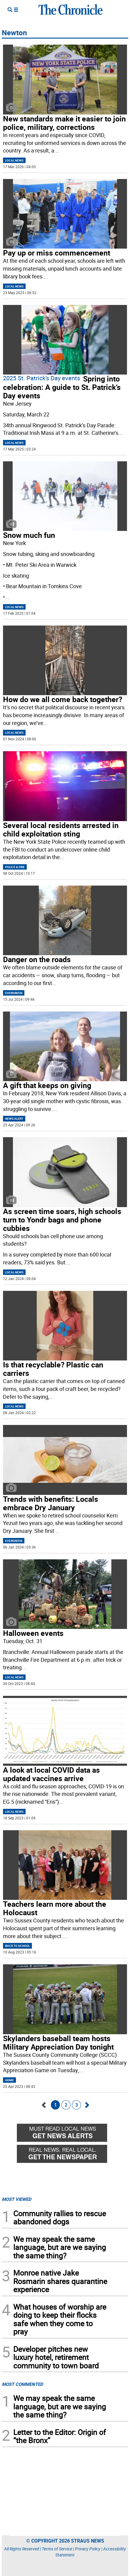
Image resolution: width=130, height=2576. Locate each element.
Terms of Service (57, 2549)
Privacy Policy (88, 2549)
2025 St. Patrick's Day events (41, 378)
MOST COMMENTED (22, 2384)
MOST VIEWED (16, 2199)
